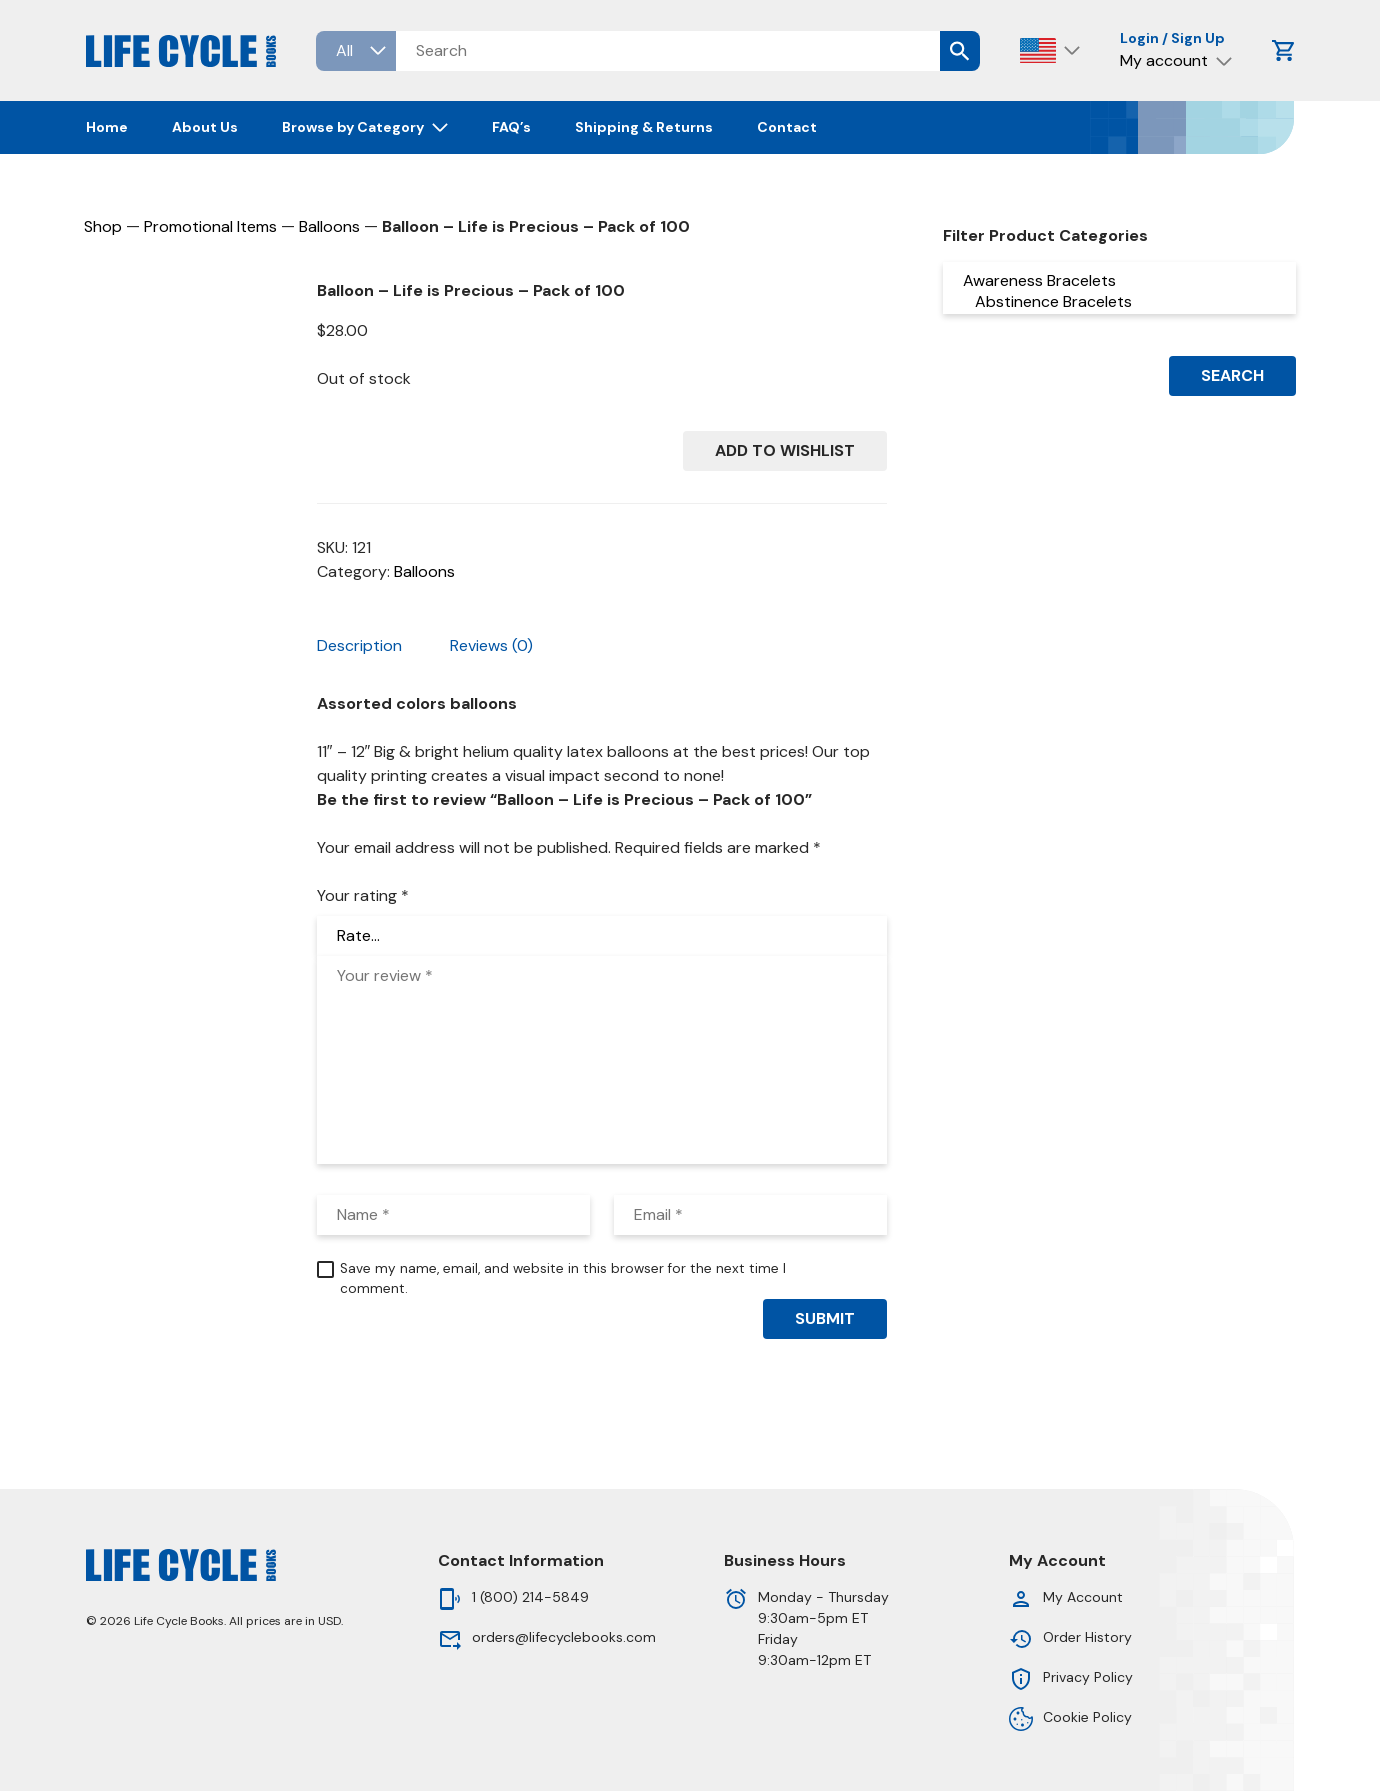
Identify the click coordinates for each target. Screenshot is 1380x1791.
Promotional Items (210, 226)
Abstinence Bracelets (1119, 301)
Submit (825, 1318)
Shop (103, 226)
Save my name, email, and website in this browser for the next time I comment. (563, 1278)
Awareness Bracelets (1119, 280)
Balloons (329, 226)
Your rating (363, 895)
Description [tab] (359, 645)
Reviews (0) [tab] (491, 645)
